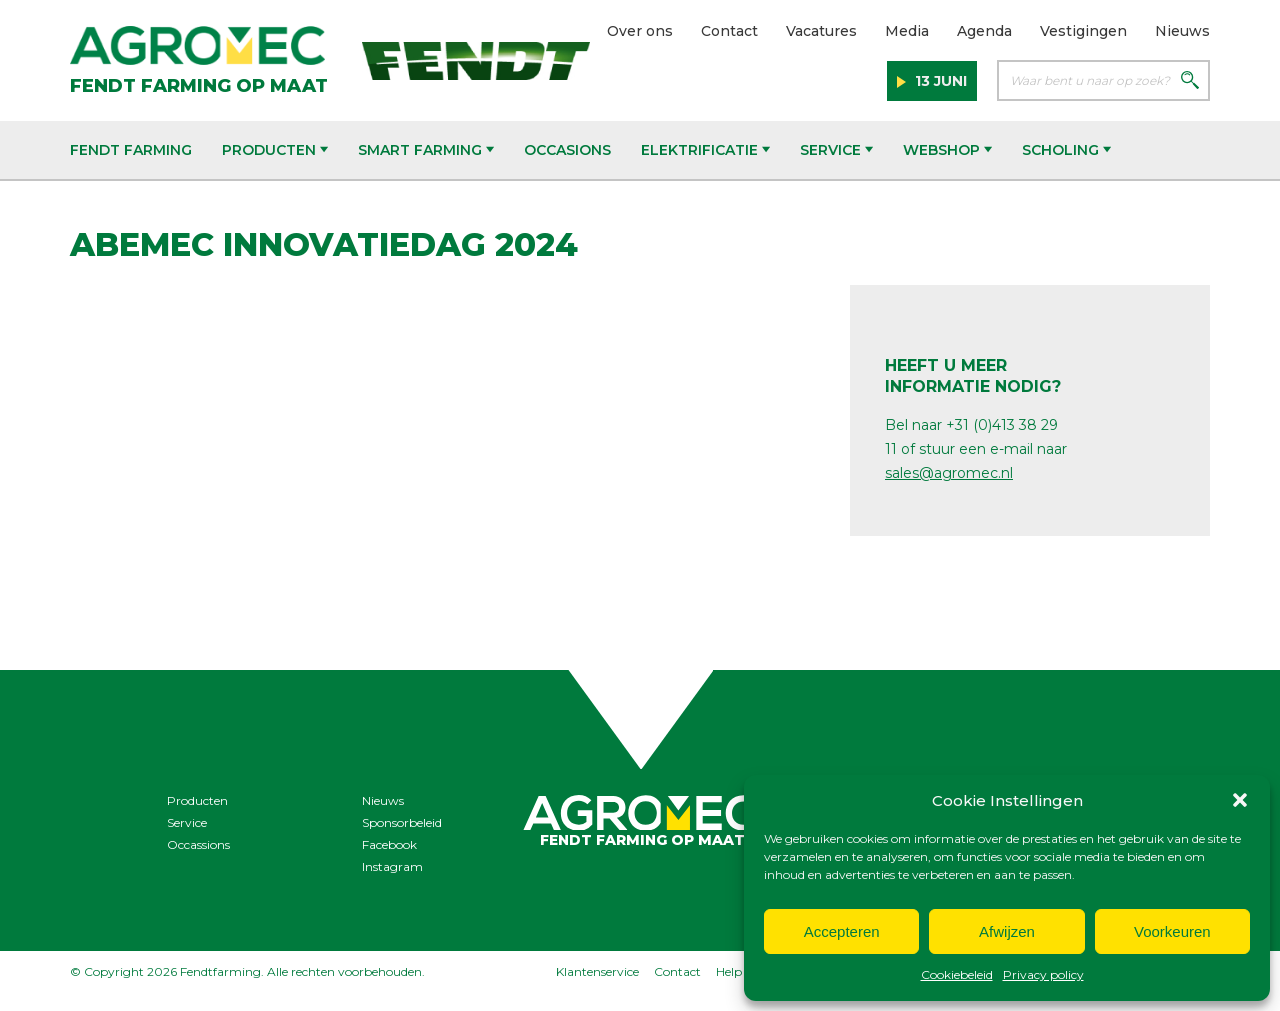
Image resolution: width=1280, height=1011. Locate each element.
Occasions (567, 150)
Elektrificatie (705, 150)
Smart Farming (426, 150)
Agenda (984, 31)
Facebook (389, 844)
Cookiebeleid (957, 974)
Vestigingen (1083, 31)
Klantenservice (597, 971)
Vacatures (821, 31)
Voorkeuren (1172, 931)
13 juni (939, 81)
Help (729, 971)
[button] (1240, 800)
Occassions (198, 844)
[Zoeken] (1190, 82)
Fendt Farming (131, 150)
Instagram (392, 866)
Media (907, 31)
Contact (729, 31)
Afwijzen (1007, 931)
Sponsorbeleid (402, 822)
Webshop (947, 150)
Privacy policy (1043, 974)
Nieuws (1182, 31)
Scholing (1066, 150)
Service (836, 150)
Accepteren (842, 931)
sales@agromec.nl (949, 473)
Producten (275, 150)
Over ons (640, 31)
